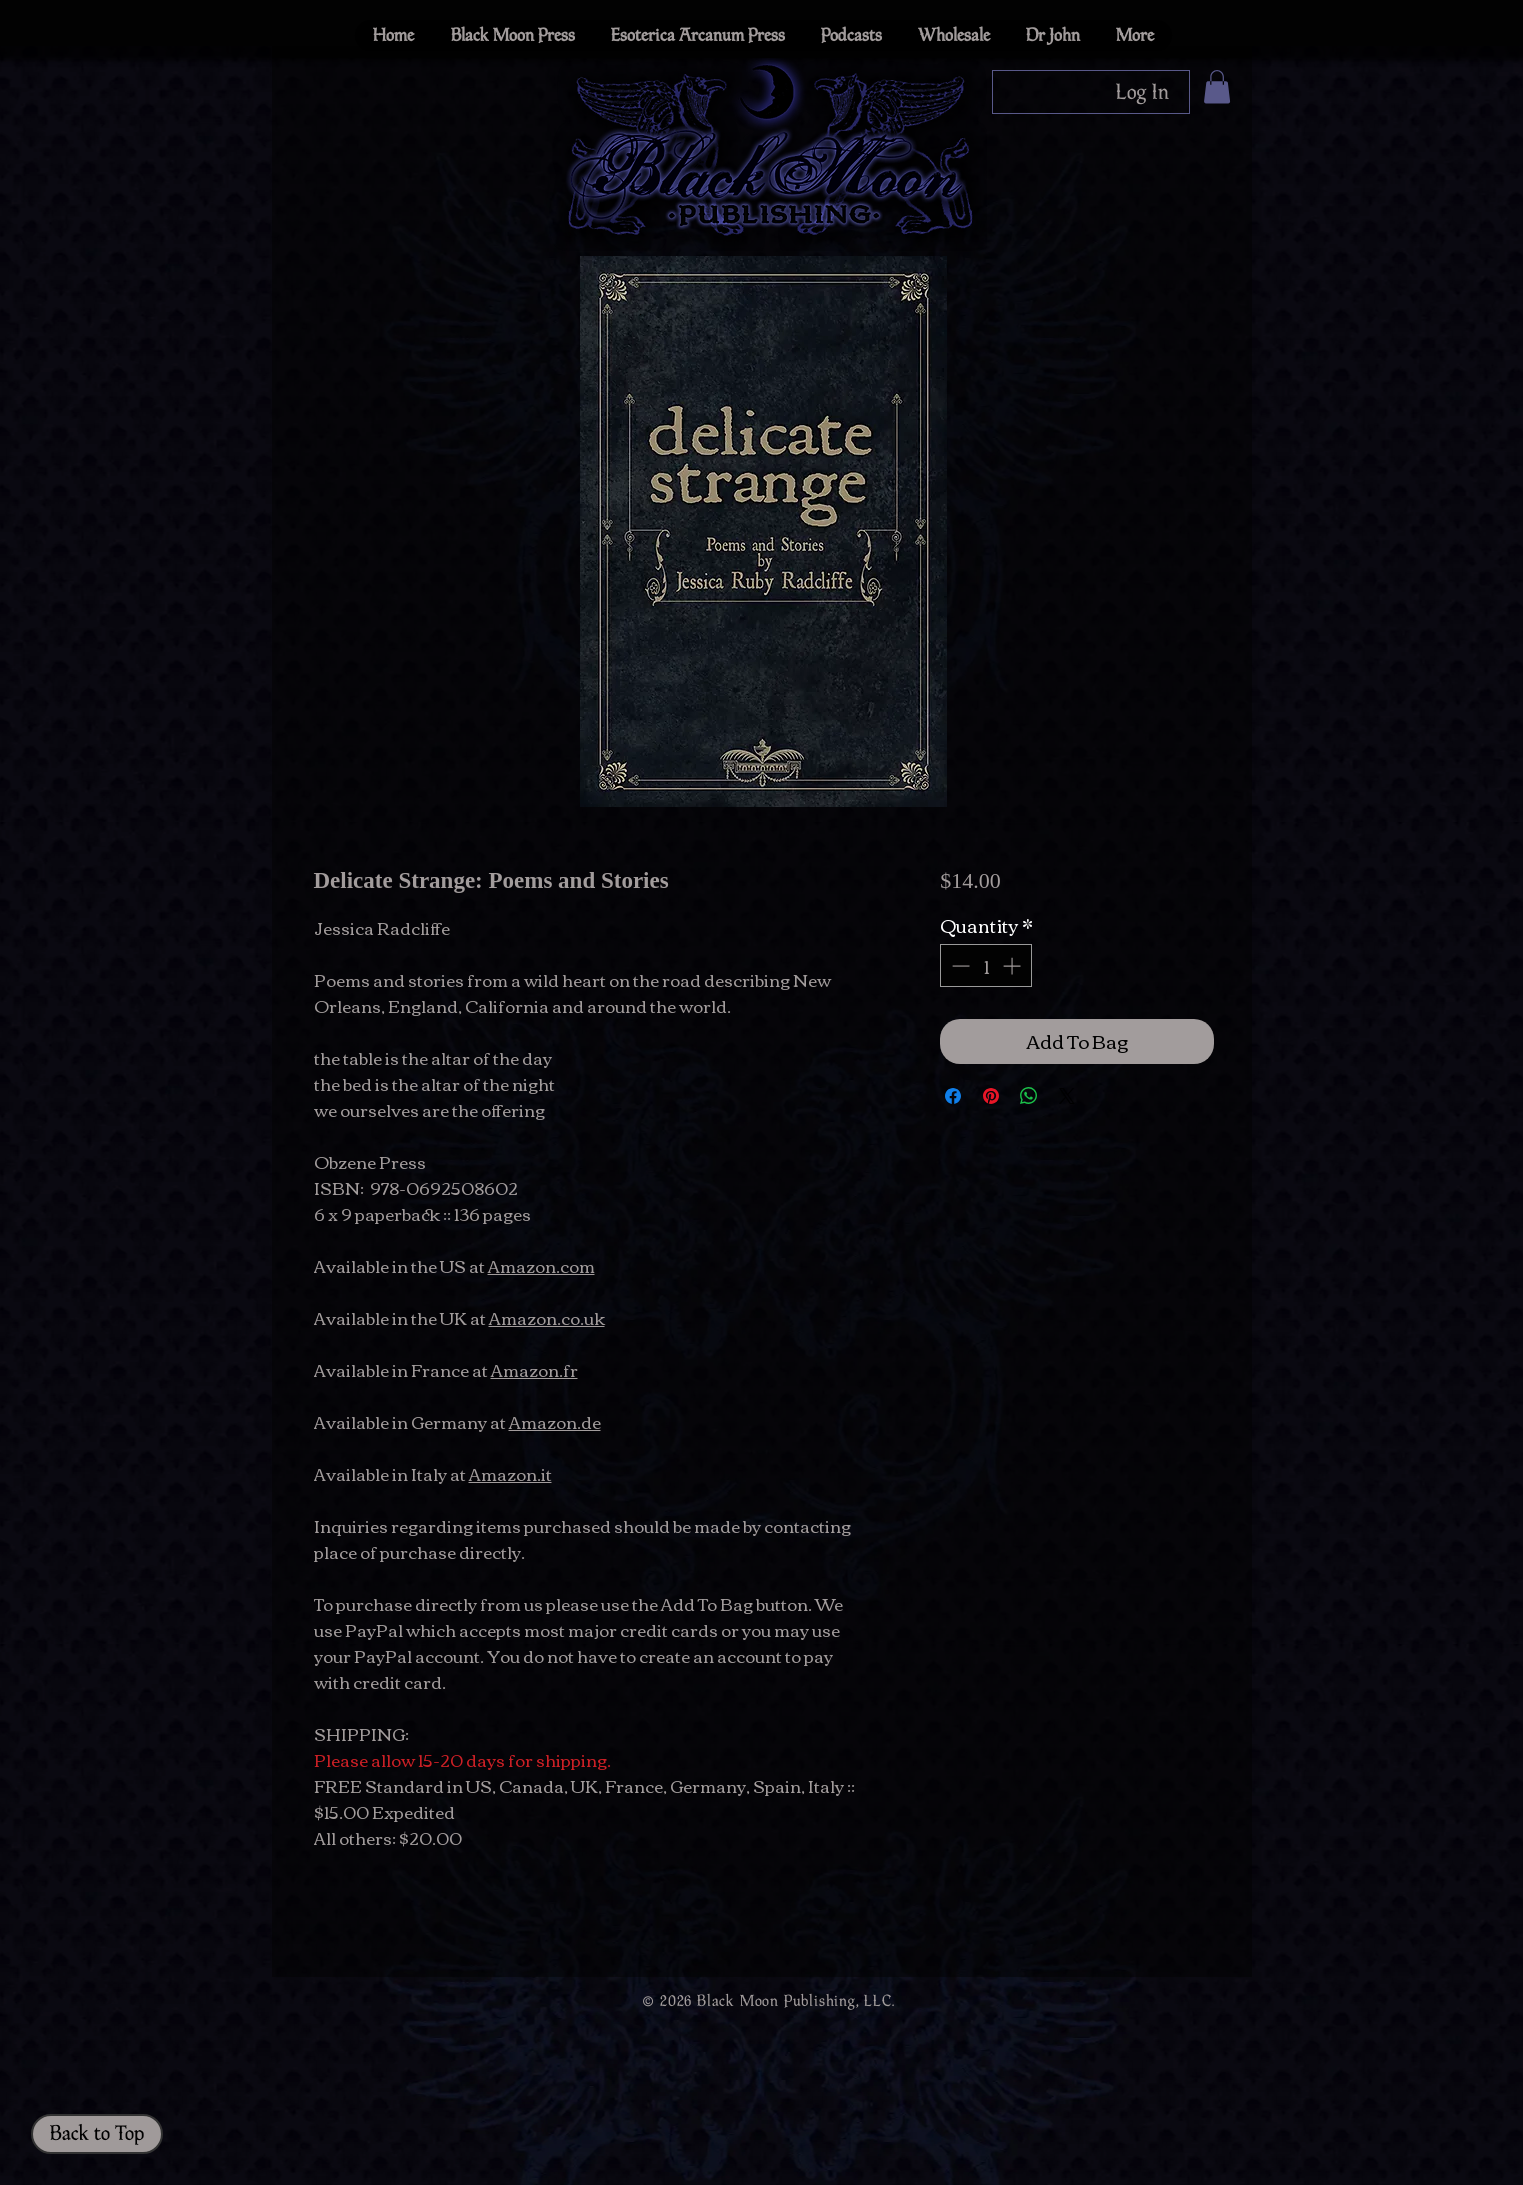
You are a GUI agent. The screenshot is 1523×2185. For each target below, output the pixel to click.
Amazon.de (555, 1421)
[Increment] (1013, 965)
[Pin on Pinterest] (991, 1096)
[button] (1217, 86)
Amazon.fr (534, 1369)
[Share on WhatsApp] (1029, 1096)
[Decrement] (958, 965)
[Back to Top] (97, 2134)
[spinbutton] (986, 965)
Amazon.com (541, 1265)
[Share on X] (1067, 1096)
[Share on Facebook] (953, 1096)
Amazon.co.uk (547, 1317)
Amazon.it (510, 1473)
